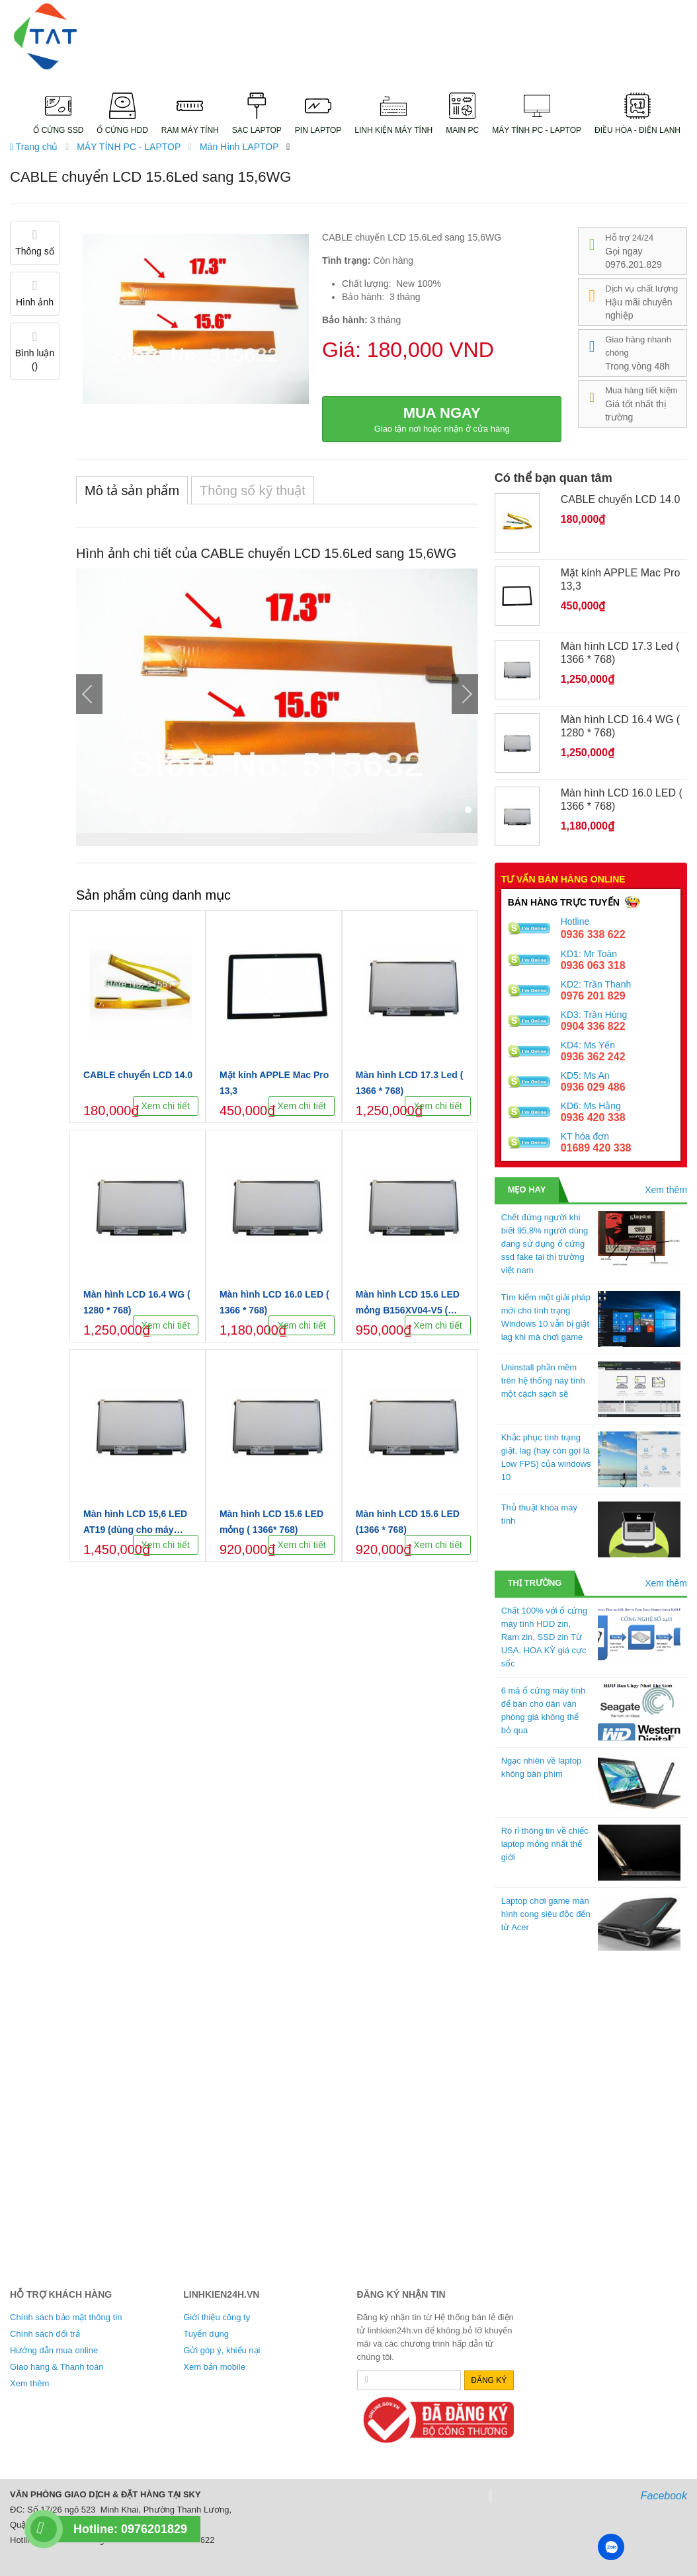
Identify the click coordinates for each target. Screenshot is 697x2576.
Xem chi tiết (166, 1106)
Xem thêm (666, 1190)
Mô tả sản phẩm (132, 490)
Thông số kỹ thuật (253, 490)
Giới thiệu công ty (216, 2317)
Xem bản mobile (214, 2367)
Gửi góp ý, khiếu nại (221, 2350)
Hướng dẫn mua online (54, 2350)
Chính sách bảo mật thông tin (66, 2317)
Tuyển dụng (206, 2334)
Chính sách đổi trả (45, 2334)
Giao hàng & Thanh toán (56, 2367)
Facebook (664, 2495)
